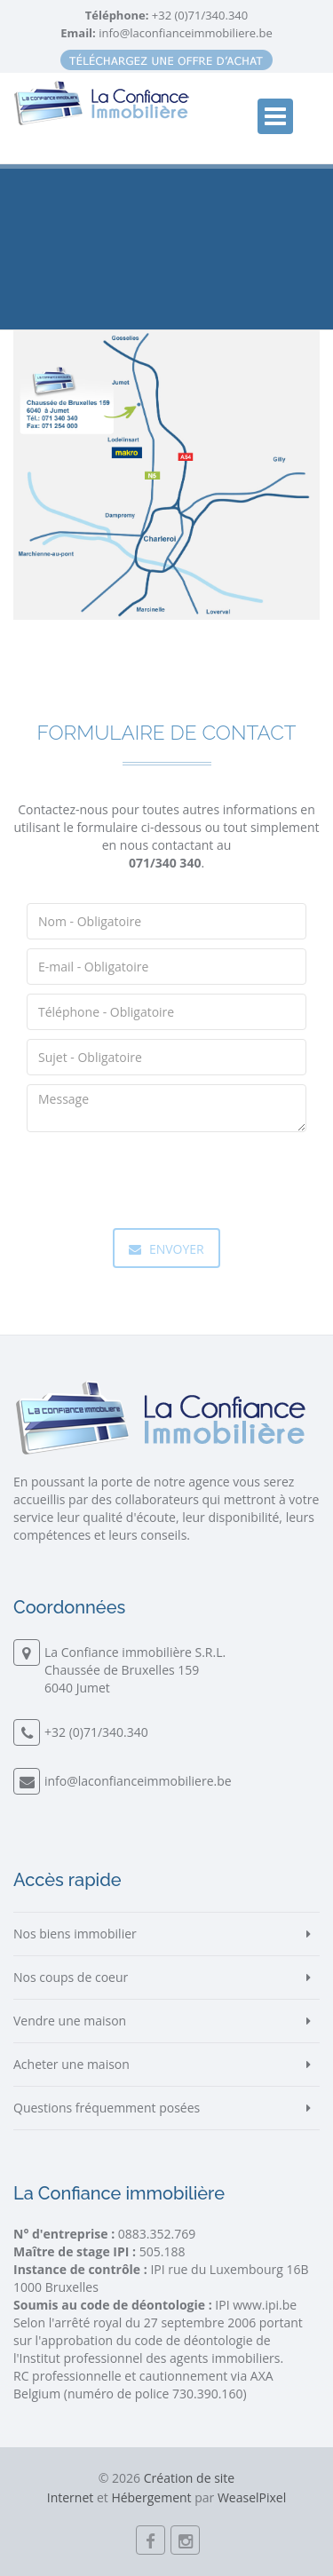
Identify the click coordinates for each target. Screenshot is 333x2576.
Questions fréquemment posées (106, 2107)
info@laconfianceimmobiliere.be (186, 33)
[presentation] (162, 1175)
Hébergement (151, 2497)
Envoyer (166, 1248)
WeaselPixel (252, 2497)
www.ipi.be (265, 2304)
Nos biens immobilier (75, 1933)
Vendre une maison (69, 2020)
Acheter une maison (71, 2064)
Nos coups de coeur (70, 1977)
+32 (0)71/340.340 (198, 15)
